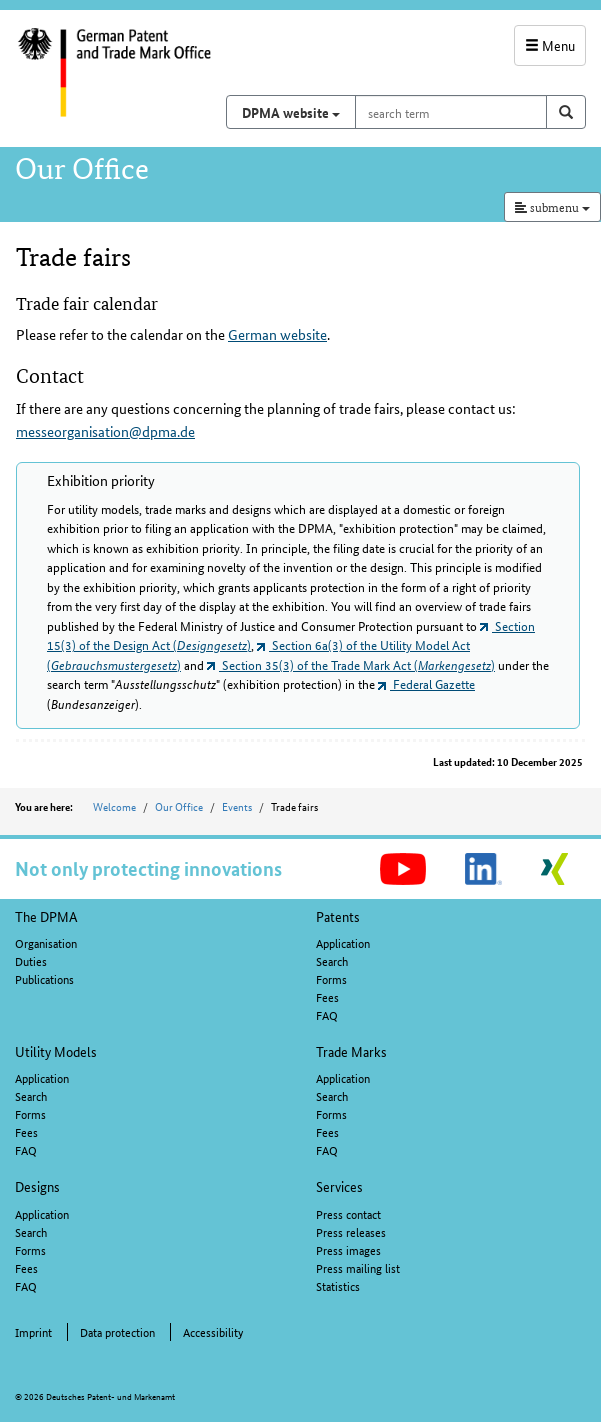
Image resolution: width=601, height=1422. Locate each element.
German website (277, 334)
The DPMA (46, 916)
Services (339, 1186)
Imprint (33, 1331)
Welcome (114, 806)
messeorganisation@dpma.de (105, 431)
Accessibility (213, 1331)
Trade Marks (351, 1051)
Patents (338, 916)
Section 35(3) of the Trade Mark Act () (351, 664)
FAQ (327, 1014)
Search (332, 960)
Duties (31, 960)
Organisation (46, 942)
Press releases (351, 1231)
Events (237, 806)
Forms (331, 978)
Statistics (338, 1285)
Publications (44, 978)
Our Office (179, 806)
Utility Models (56, 1051)
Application (343, 942)
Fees (327, 996)
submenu (552, 206)
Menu (550, 45)
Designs (37, 1186)
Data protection (117, 1331)
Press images (348, 1249)
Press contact (348, 1213)
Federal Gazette (426, 683)
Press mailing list (358, 1267)
